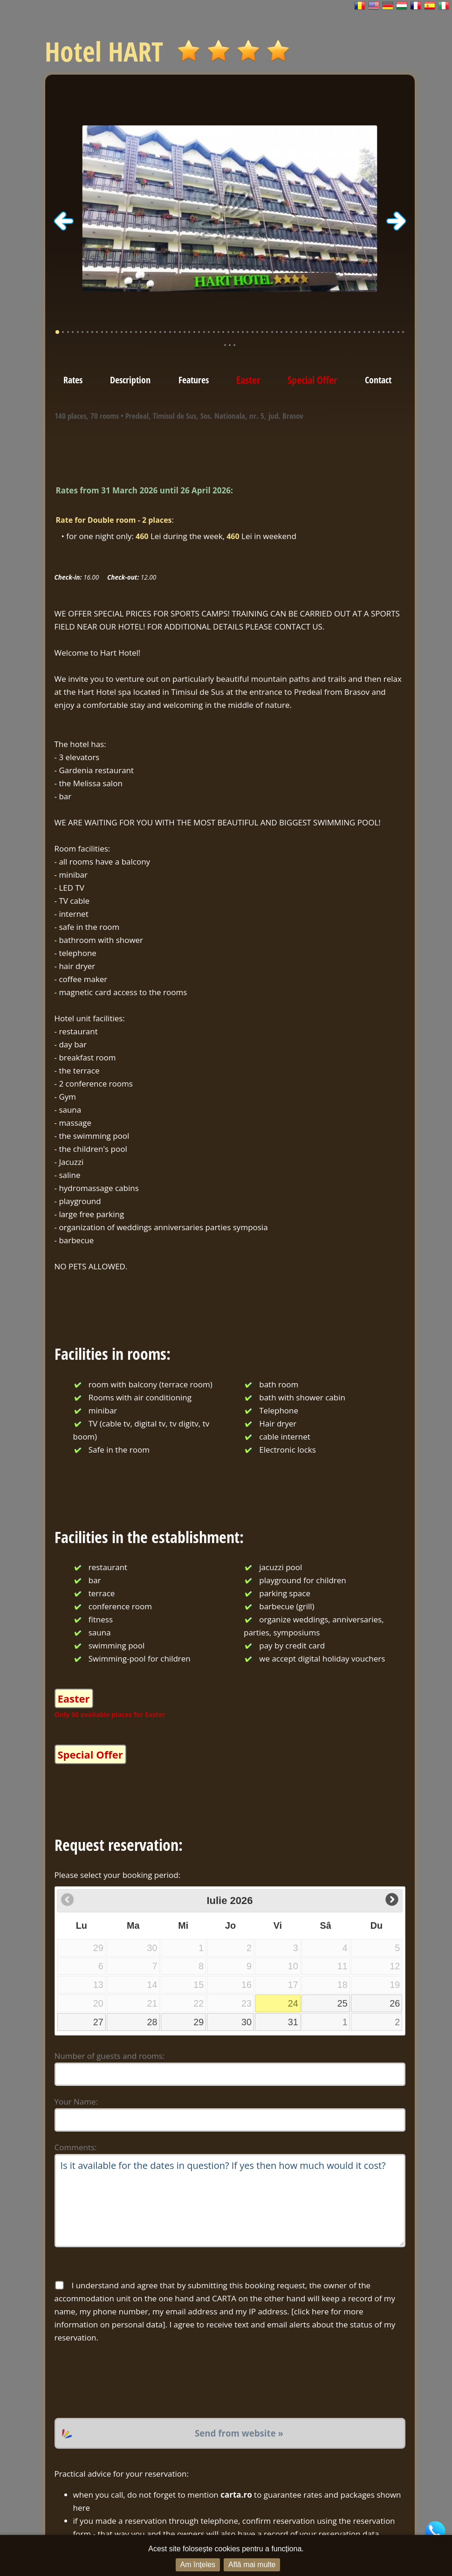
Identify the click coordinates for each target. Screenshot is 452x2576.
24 (293, 2003)
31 (293, 2022)
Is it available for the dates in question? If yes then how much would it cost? (230, 2200)
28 (152, 2022)
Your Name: (76, 2101)
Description (130, 379)
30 (246, 2022)
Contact (378, 379)
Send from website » (239, 2433)
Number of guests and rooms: (110, 2055)
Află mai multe (251, 2565)
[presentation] (125, 2381)
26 (395, 2003)
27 (98, 2022)
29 (198, 2022)
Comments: (76, 2147)
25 (342, 2003)
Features (193, 379)
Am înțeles (198, 2565)
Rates (72, 379)
